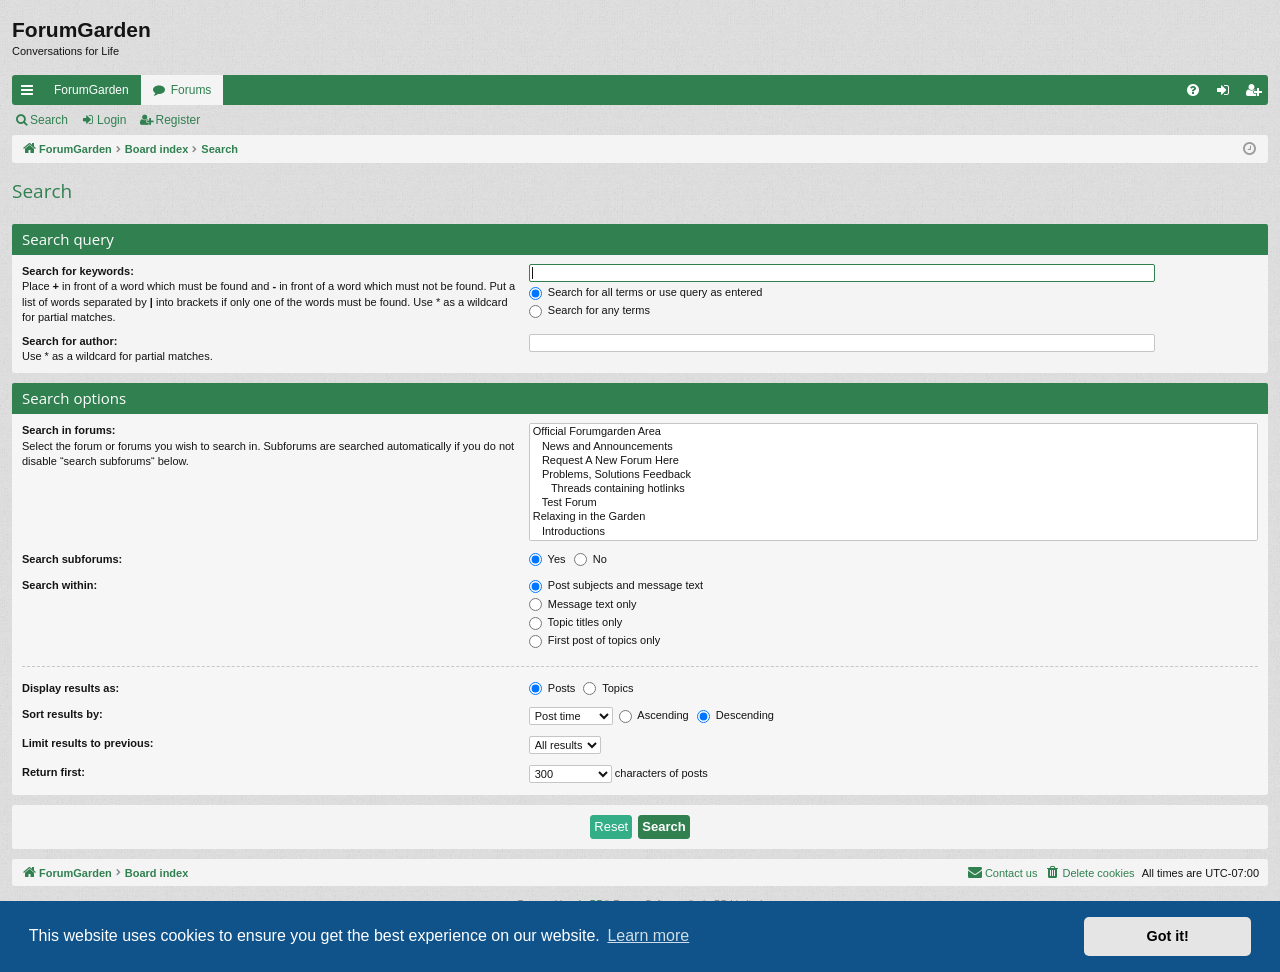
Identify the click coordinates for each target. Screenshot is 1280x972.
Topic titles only (575, 622)
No (590, 559)
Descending (735, 715)
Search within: (59, 585)
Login (111, 120)
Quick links (31, 94)
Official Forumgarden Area (893, 432)
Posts (552, 688)
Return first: (53, 772)
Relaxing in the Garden (893, 517)
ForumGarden (91, 90)
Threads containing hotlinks (893, 489)
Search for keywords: (78, 271)
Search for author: (69, 341)
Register (178, 120)
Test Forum (893, 503)
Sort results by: (62, 714)
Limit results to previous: (87, 743)
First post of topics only (595, 640)
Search (49, 120)
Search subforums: (72, 559)
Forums (191, 90)
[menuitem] (1193, 90)
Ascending (654, 715)
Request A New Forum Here (893, 461)
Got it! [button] (1168, 936)
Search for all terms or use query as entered (646, 292)
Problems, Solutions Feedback (893, 475)
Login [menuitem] (1227, 94)
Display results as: (70, 688)
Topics (608, 688)
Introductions (893, 532)
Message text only (583, 604)
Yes (547, 559)
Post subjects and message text (616, 585)
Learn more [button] (648, 935)
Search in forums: (69, 430)
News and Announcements (893, 447)
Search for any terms (589, 310)
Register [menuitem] (1257, 94)
